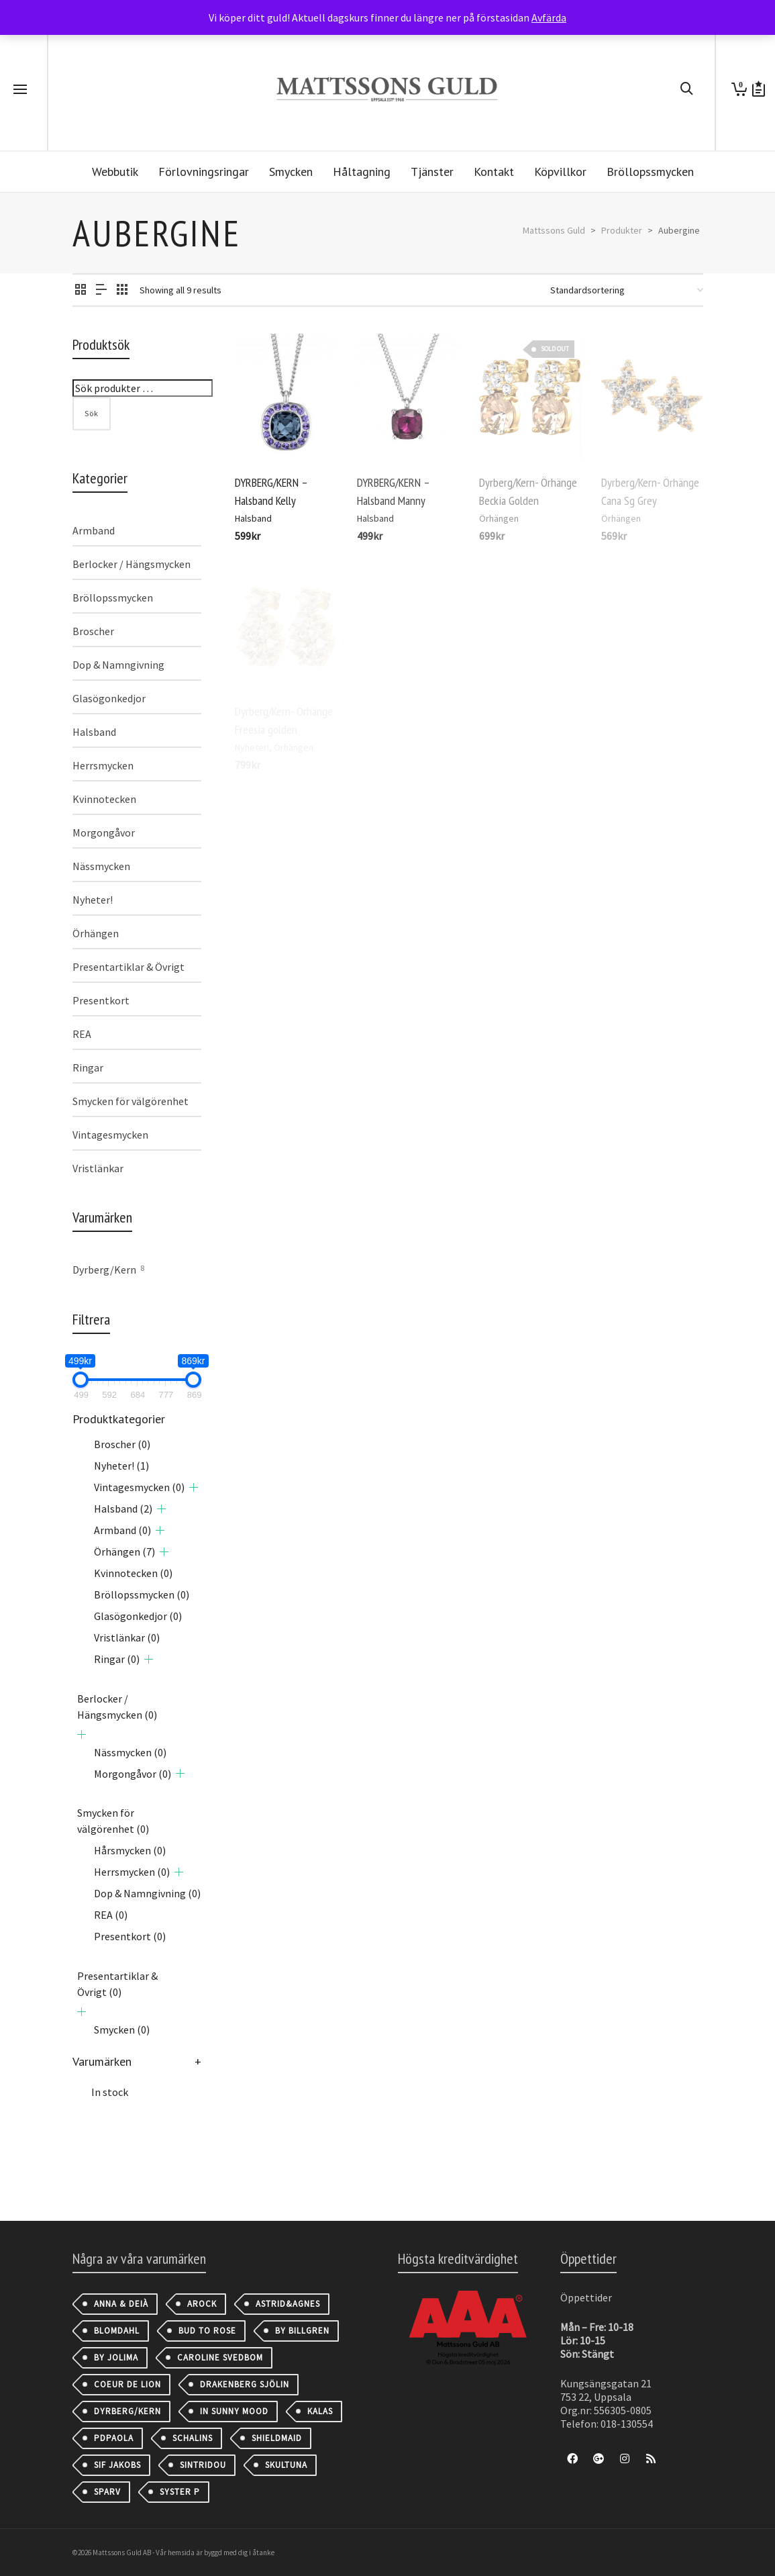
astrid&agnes (288, 2303)
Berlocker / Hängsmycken (131, 564)
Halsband (253, 518)
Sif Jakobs (117, 2465)
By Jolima (116, 2357)
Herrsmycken (103, 765)
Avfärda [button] (548, 17)
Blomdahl (117, 2330)
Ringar (87, 1067)
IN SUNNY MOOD (234, 2411)
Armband (93, 530)
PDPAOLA (114, 2438)
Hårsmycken (130, 1850)
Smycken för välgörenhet (130, 1101)
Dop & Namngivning (118, 664)
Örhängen (95, 933)
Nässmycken (101, 866)
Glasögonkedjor (109, 698)
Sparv (107, 2491)
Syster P (180, 2491)
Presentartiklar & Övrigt (128, 966)
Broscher (93, 631)
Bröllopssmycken (112, 597)
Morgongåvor (103, 832)
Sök (92, 413)
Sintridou (203, 2465)
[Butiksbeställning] (626, 290)
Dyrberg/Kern (104, 1269)
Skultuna (286, 2465)
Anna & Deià (121, 2303)
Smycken (122, 2029)
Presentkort (101, 1000)
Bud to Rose (207, 2330)
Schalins (192, 2438)
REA (81, 1034)
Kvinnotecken (104, 799)
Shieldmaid (277, 2438)
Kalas (320, 2411)
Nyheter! (92, 899)
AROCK (202, 2303)
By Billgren (302, 2330)
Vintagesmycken (110, 1134)
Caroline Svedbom (220, 2357)
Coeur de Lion (127, 2384)
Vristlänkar (97, 1168)
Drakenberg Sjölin (244, 2384)
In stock (109, 2092)
